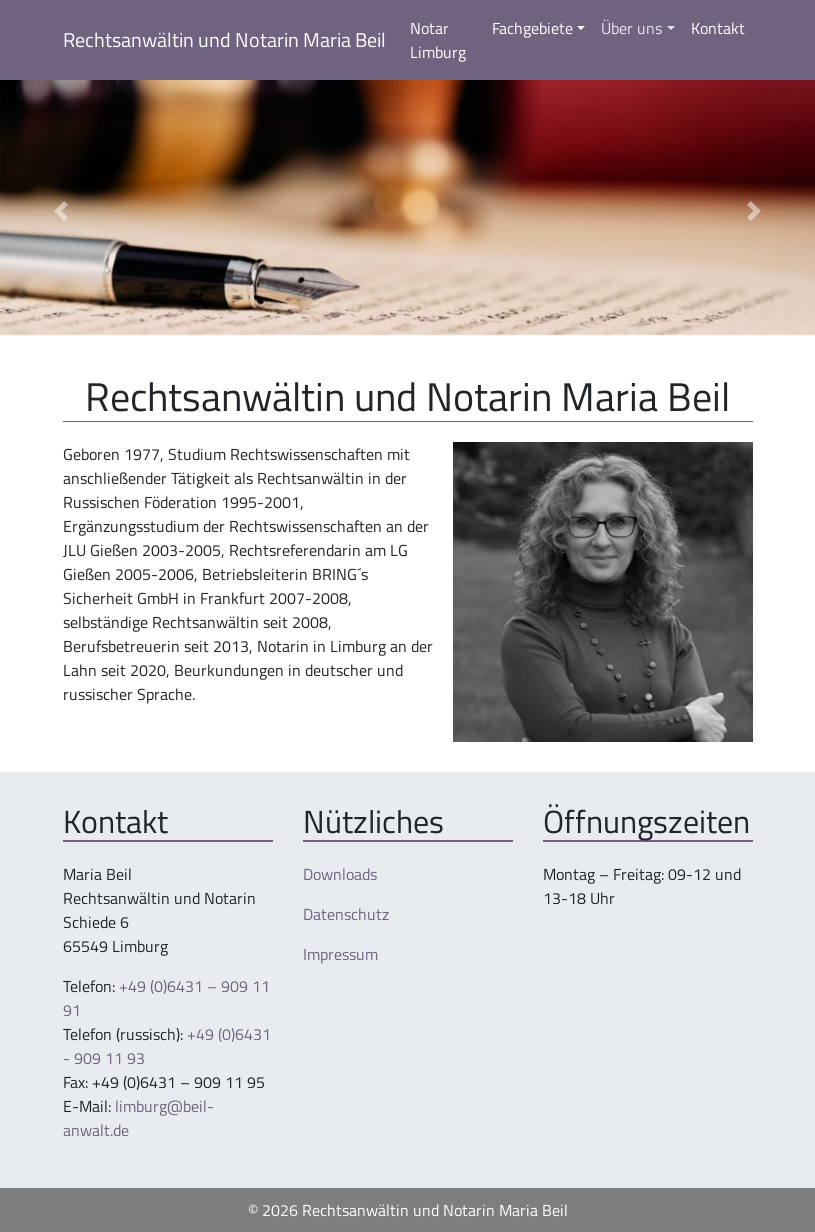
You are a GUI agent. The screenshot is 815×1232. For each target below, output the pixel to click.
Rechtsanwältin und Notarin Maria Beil (224, 39)
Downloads (340, 874)
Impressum (340, 954)
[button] (61, 211)
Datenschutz (346, 914)
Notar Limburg (438, 40)
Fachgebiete (532, 28)
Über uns (631, 28)
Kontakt (718, 28)
